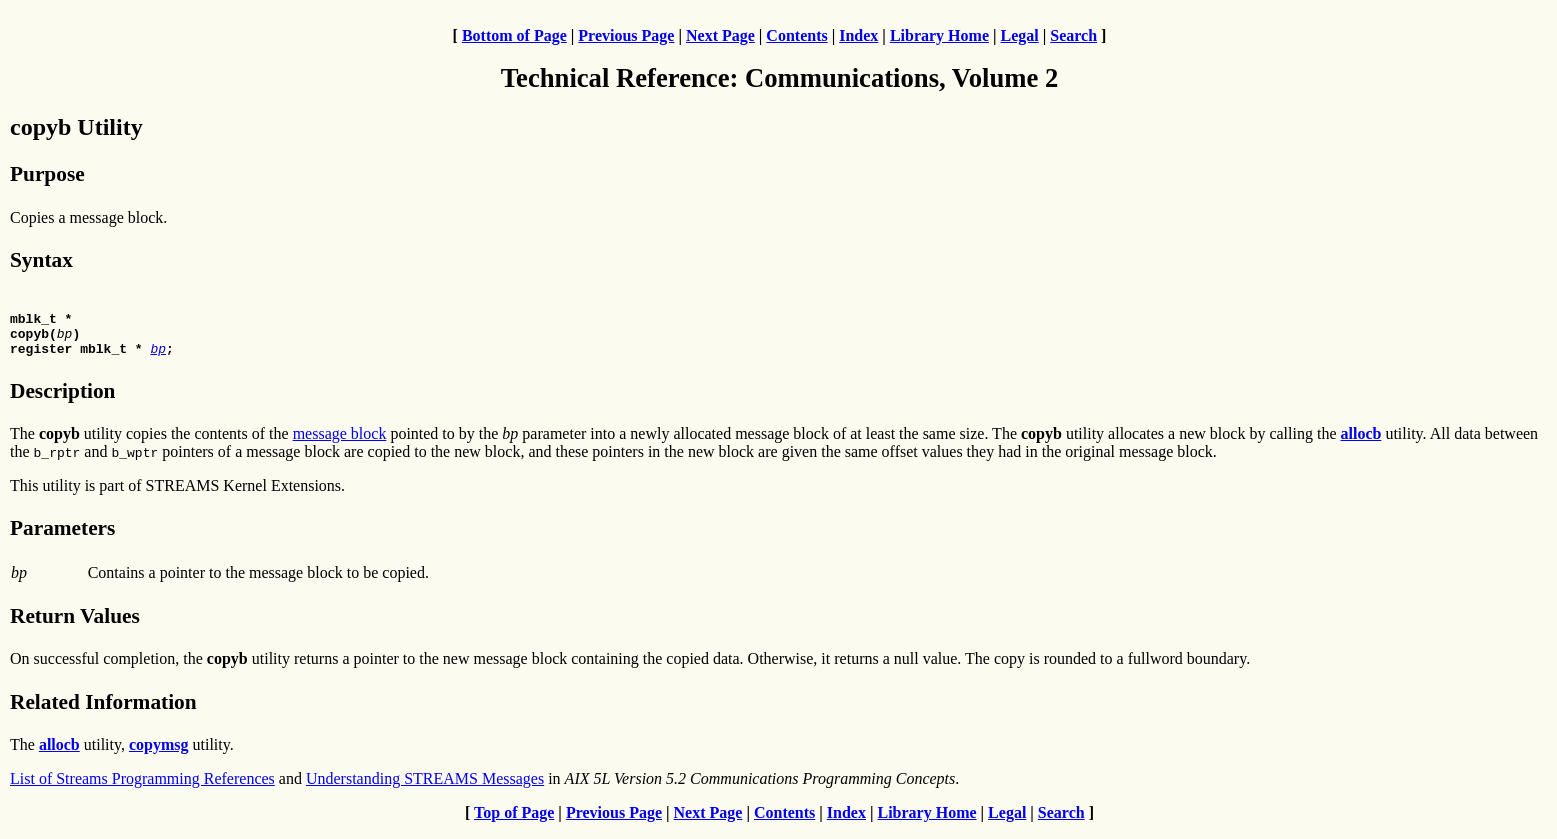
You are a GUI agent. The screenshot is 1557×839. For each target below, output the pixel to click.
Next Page (720, 35)
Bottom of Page (514, 35)
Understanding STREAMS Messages (425, 787)
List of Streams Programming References (142, 787)
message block (340, 442)
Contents (796, 35)
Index (858, 35)
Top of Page (514, 821)
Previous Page (626, 35)
